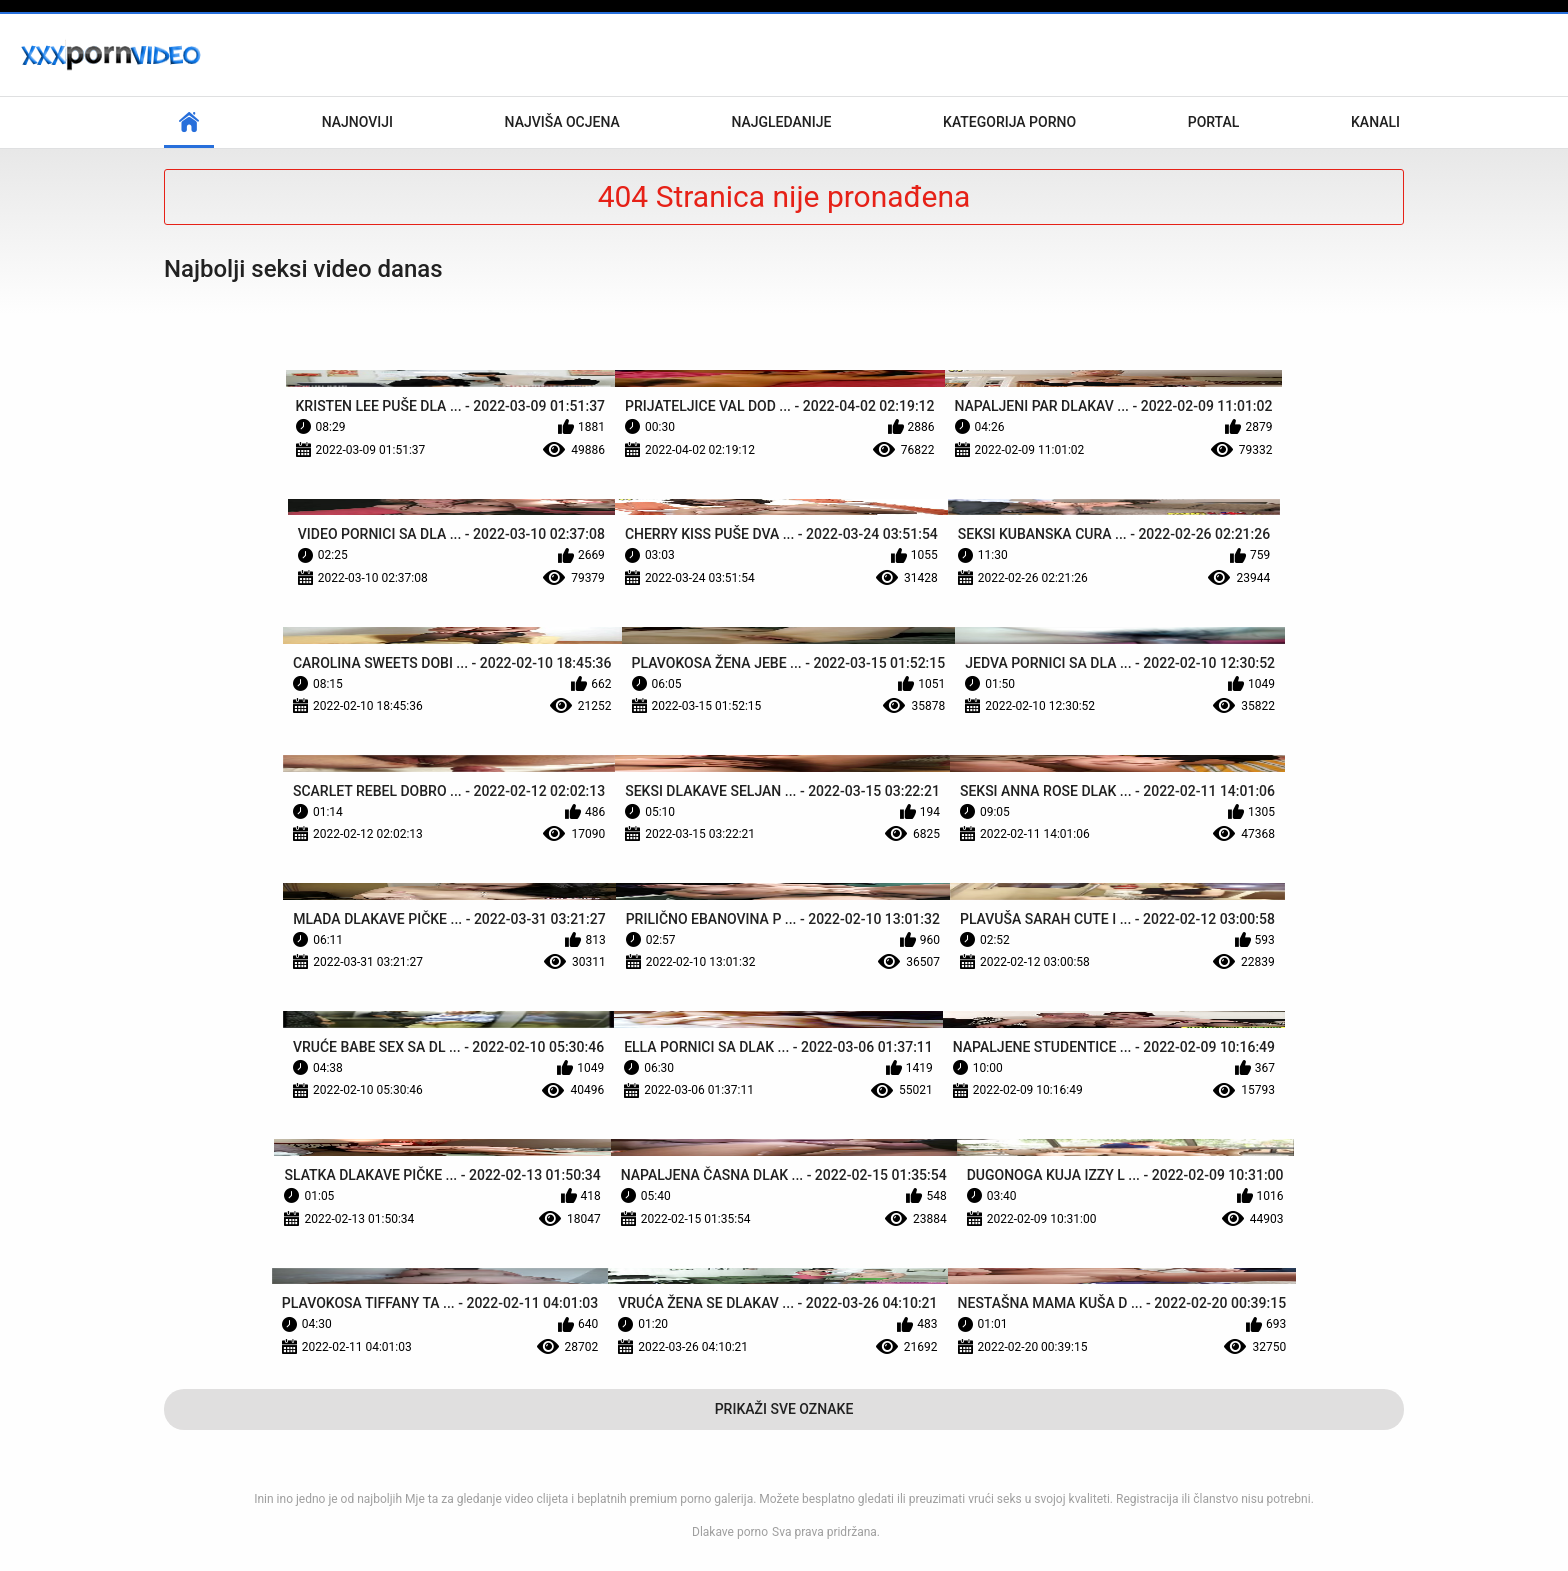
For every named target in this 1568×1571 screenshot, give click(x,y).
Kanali (1375, 122)
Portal (1214, 122)
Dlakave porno (730, 1532)
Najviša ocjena (562, 122)
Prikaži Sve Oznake (784, 1409)
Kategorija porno (1009, 122)
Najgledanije (781, 122)
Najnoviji (357, 122)
